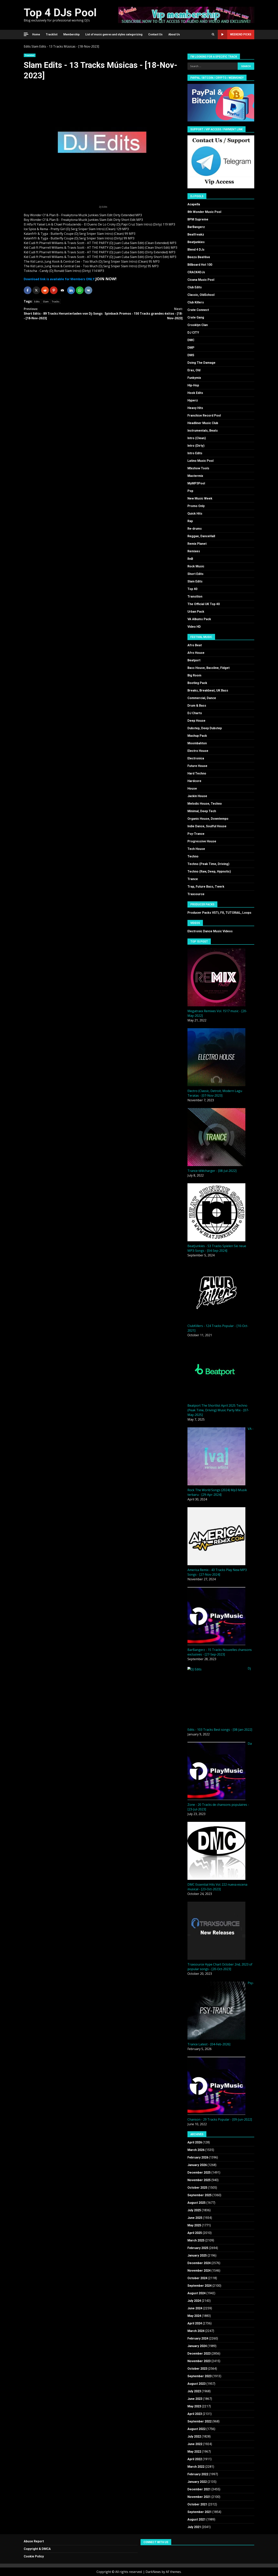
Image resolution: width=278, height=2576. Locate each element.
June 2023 (194, 2399)
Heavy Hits (195, 408)
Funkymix (194, 378)
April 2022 (194, 2459)
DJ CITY (193, 332)
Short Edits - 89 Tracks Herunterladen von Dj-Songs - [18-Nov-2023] (63, 313)
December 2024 (199, 2263)
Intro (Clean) (196, 438)
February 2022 (197, 2474)
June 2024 (194, 2308)
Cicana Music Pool (200, 280)
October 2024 (197, 2278)
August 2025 (196, 2203)
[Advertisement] (186, 14)
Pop (190, 491)
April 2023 (194, 2414)
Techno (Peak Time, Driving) (208, 864)
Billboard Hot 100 (199, 264)
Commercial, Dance (201, 698)
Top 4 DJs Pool (60, 12)
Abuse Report (34, 2541)
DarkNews (153, 2572)
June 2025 (194, 2218)
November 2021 (199, 2497)
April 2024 (194, 2323)
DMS (190, 355)
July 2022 (194, 2436)
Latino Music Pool (200, 461)
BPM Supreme (197, 219)
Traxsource (195, 894)
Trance (192, 879)
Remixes (193, 551)
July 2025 (194, 2210)
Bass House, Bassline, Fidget (208, 668)
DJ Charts (194, 713)
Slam (46, 301)
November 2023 (199, 2361)
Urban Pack (195, 611)
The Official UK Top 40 (203, 604)
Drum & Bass (196, 705)
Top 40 (192, 589)
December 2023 (199, 2353)
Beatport (193, 660)
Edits (27, 46)
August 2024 (196, 2293)
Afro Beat (194, 645)
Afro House (195, 653)
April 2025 (194, 2233)
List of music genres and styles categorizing (113, 34)
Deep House (196, 720)
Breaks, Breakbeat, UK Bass (207, 690)
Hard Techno (196, 773)
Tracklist (52, 34)
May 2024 (194, 2316)
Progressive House (201, 841)
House (192, 788)
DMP (190, 347)
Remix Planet (197, 544)
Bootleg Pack (197, 683)
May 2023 (194, 2406)
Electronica (195, 758)
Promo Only (196, 506)
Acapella (193, 204)
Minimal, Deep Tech (201, 811)
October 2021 (197, 2504)
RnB (190, 559)
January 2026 (197, 2165)
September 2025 (199, 2195)
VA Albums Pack (199, 619)
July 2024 (194, 2301)
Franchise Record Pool (204, 415)
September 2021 (199, 2512)
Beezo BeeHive (198, 257)
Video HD (194, 626)
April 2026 (194, 2142)
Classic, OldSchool (200, 295)
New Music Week (199, 498)
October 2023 (197, 2368)
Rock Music (195, 566)
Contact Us (155, 34)
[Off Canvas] (26, 34)
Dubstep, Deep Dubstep (204, 728)
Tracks (55, 301)
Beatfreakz (195, 234)
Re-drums (194, 528)
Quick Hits (194, 513)
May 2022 (194, 2451)
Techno (192, 856)
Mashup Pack (197, 736)
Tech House (196, 849)
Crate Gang (195, 317)
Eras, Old (193, 370)
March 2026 (195, 2150)
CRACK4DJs (196, 272)
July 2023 (194, 2391)
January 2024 (197, 2346)
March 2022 (195, 2466)
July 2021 (194, 2527)
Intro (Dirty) (195, 445)
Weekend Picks (234, 34)
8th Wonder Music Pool (204, 212)
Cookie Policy (34, 2556)
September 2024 (199, 2285)
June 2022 (194, 2444)
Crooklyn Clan (197, 325)
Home (36, 34)
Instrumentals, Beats (202, 430)
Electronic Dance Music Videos (210, 931)
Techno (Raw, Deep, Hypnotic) (209, 871)
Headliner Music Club (202, 423)
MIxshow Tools (198, 468)
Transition (194, 596)
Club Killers (195, 302)
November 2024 (199, 2270)
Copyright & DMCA (37, 2549)
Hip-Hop (193, 385)
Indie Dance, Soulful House (206, 826)
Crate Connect (198, 310)
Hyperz (192, 400)
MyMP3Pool (196, 483)
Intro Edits (194, 453)
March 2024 (195, 2331)
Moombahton (197, 743)
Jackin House (197, 796)
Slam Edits (195, 581)
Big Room (194, 675)
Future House (197, 766)
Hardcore (194, 781)
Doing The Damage (201, 363)
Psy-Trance (195, 834)
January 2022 (197, 2482)
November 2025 (199, 2180)
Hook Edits (195, 393)
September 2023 (199, 2376)
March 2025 (195, 2240)
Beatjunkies (196, 242)
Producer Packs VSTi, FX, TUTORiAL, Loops (219, 912)
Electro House (197, 751)
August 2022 (196, 2429)
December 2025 (199, 2172)
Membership (71, 34)
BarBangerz (196, 227)
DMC (190, 340)
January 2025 (197, 2255)
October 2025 (197, 2187)
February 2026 (197, 2157)
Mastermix (195, 476)
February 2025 (197, 2248)
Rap (190, 521)
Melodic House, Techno (204, 803)
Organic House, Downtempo (207, 819)
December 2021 (199, 2489)
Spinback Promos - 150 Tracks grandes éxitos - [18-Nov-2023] (143, 313)
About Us (174, 34)
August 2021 (196, 2519)
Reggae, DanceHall (201, 536)
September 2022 (199, 2421)
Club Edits (194, 287)
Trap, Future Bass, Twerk (205, 886)
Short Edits (195, 574)
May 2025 (194, 2225)
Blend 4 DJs (195, 249)
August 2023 (196, 2384)
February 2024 (197, 2338)
